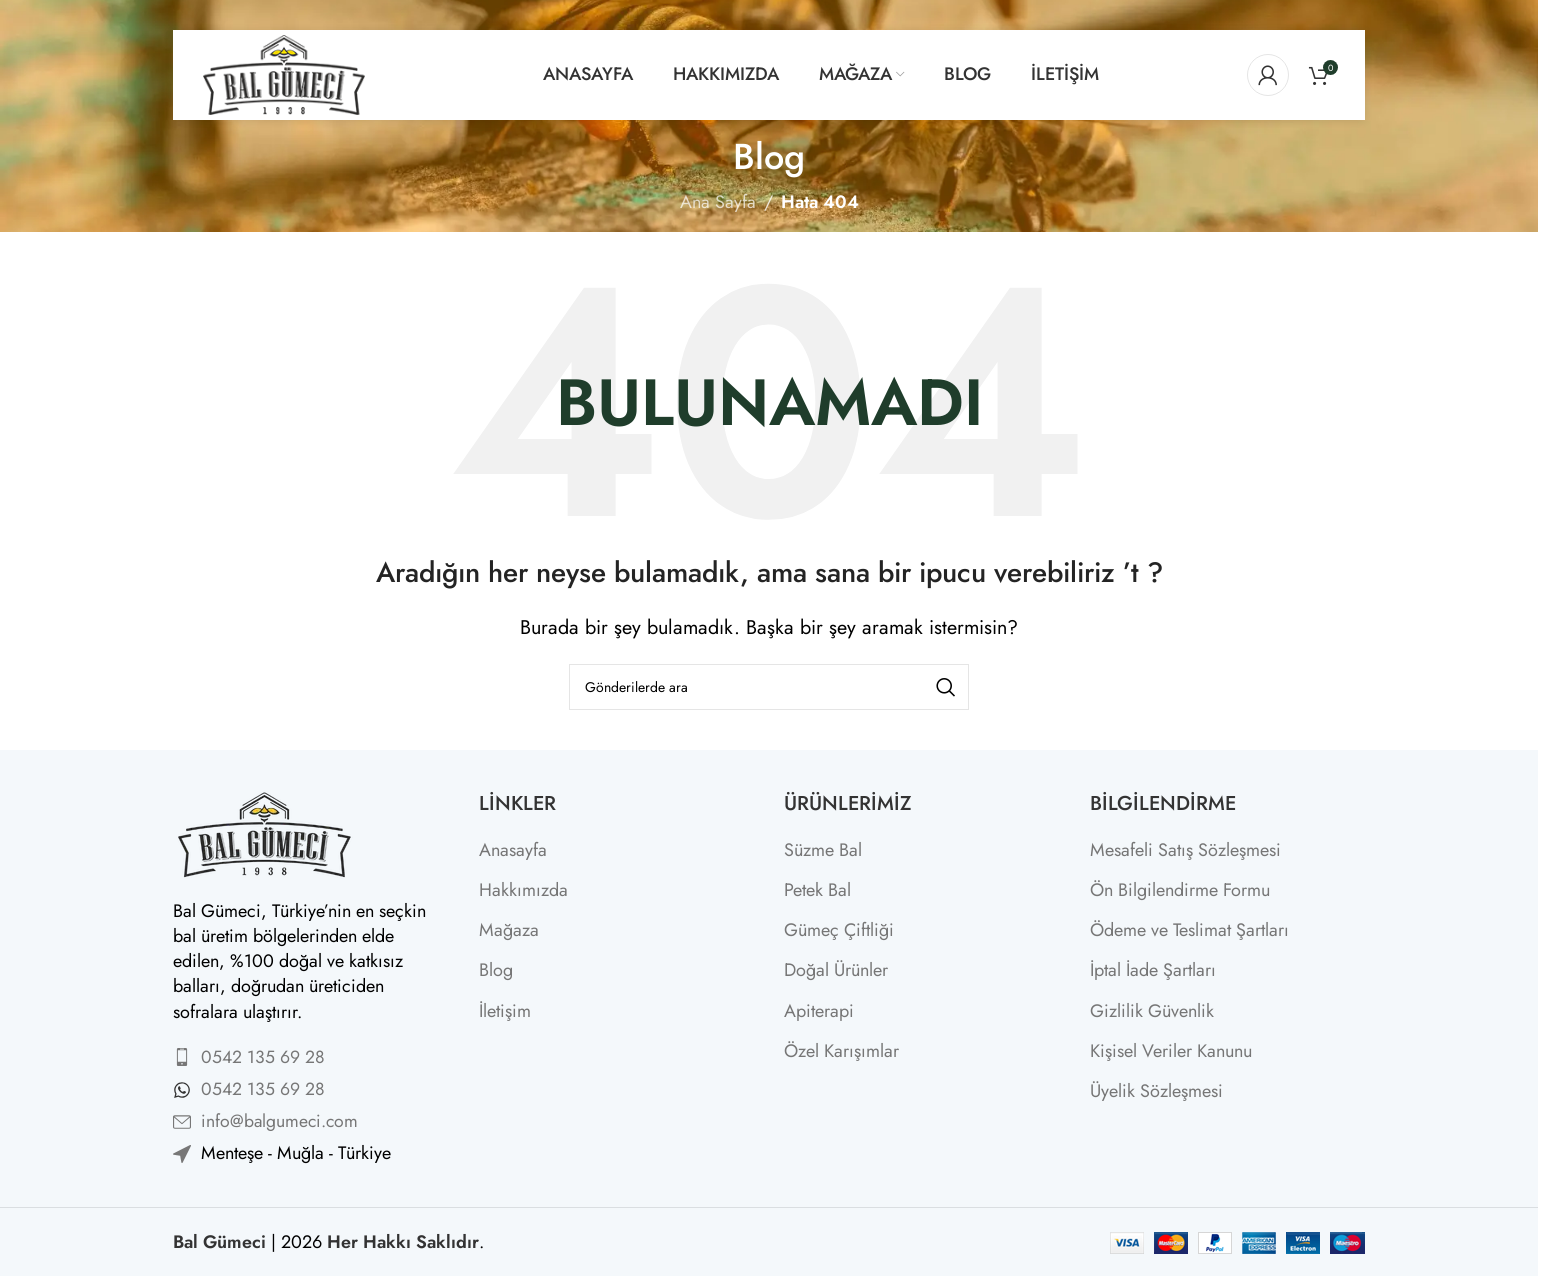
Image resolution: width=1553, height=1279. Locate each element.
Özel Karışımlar (841, 1051)
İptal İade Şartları (1153, 970)
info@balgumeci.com (281, 1121)
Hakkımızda (523, 890)
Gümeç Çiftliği (839, 930)
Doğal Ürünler (836, 970)
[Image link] (263, 833)
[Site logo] (284, 73)
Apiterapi (819, 1011)
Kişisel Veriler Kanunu (1171, 1051)
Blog (496, 970)
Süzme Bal (823, 850)
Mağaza (509, 930)
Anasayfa (513, 850)
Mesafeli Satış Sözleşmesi (1185, 850)
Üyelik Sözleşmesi (1156, 1091)
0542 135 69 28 (263, 1057)
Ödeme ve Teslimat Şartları (1189, 930)
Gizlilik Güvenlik (1152, 1011)
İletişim (505, 1011)
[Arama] (769, 687)
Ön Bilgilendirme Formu (1180, 890)
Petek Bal (817, 890)
